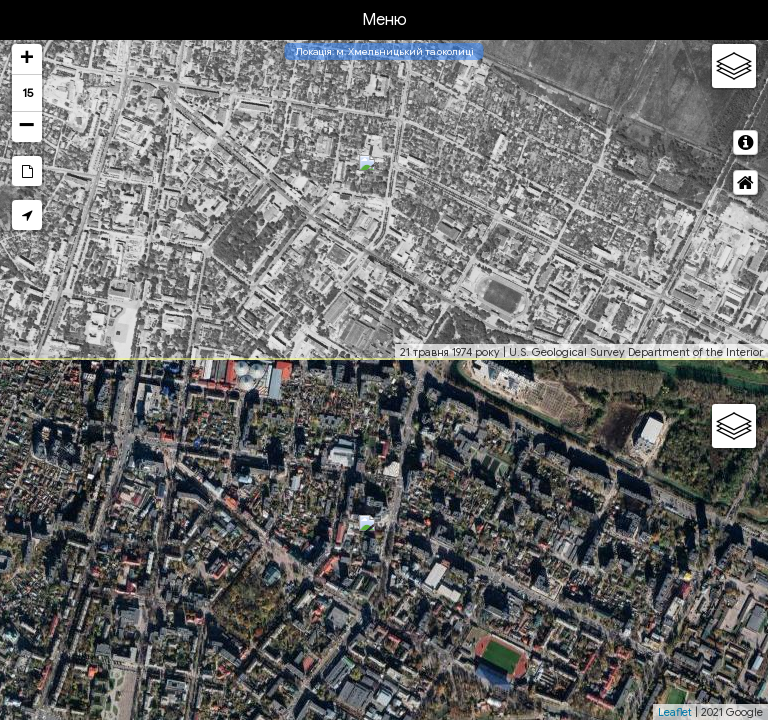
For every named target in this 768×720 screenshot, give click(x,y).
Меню (384, 20)
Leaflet (675, 712)
